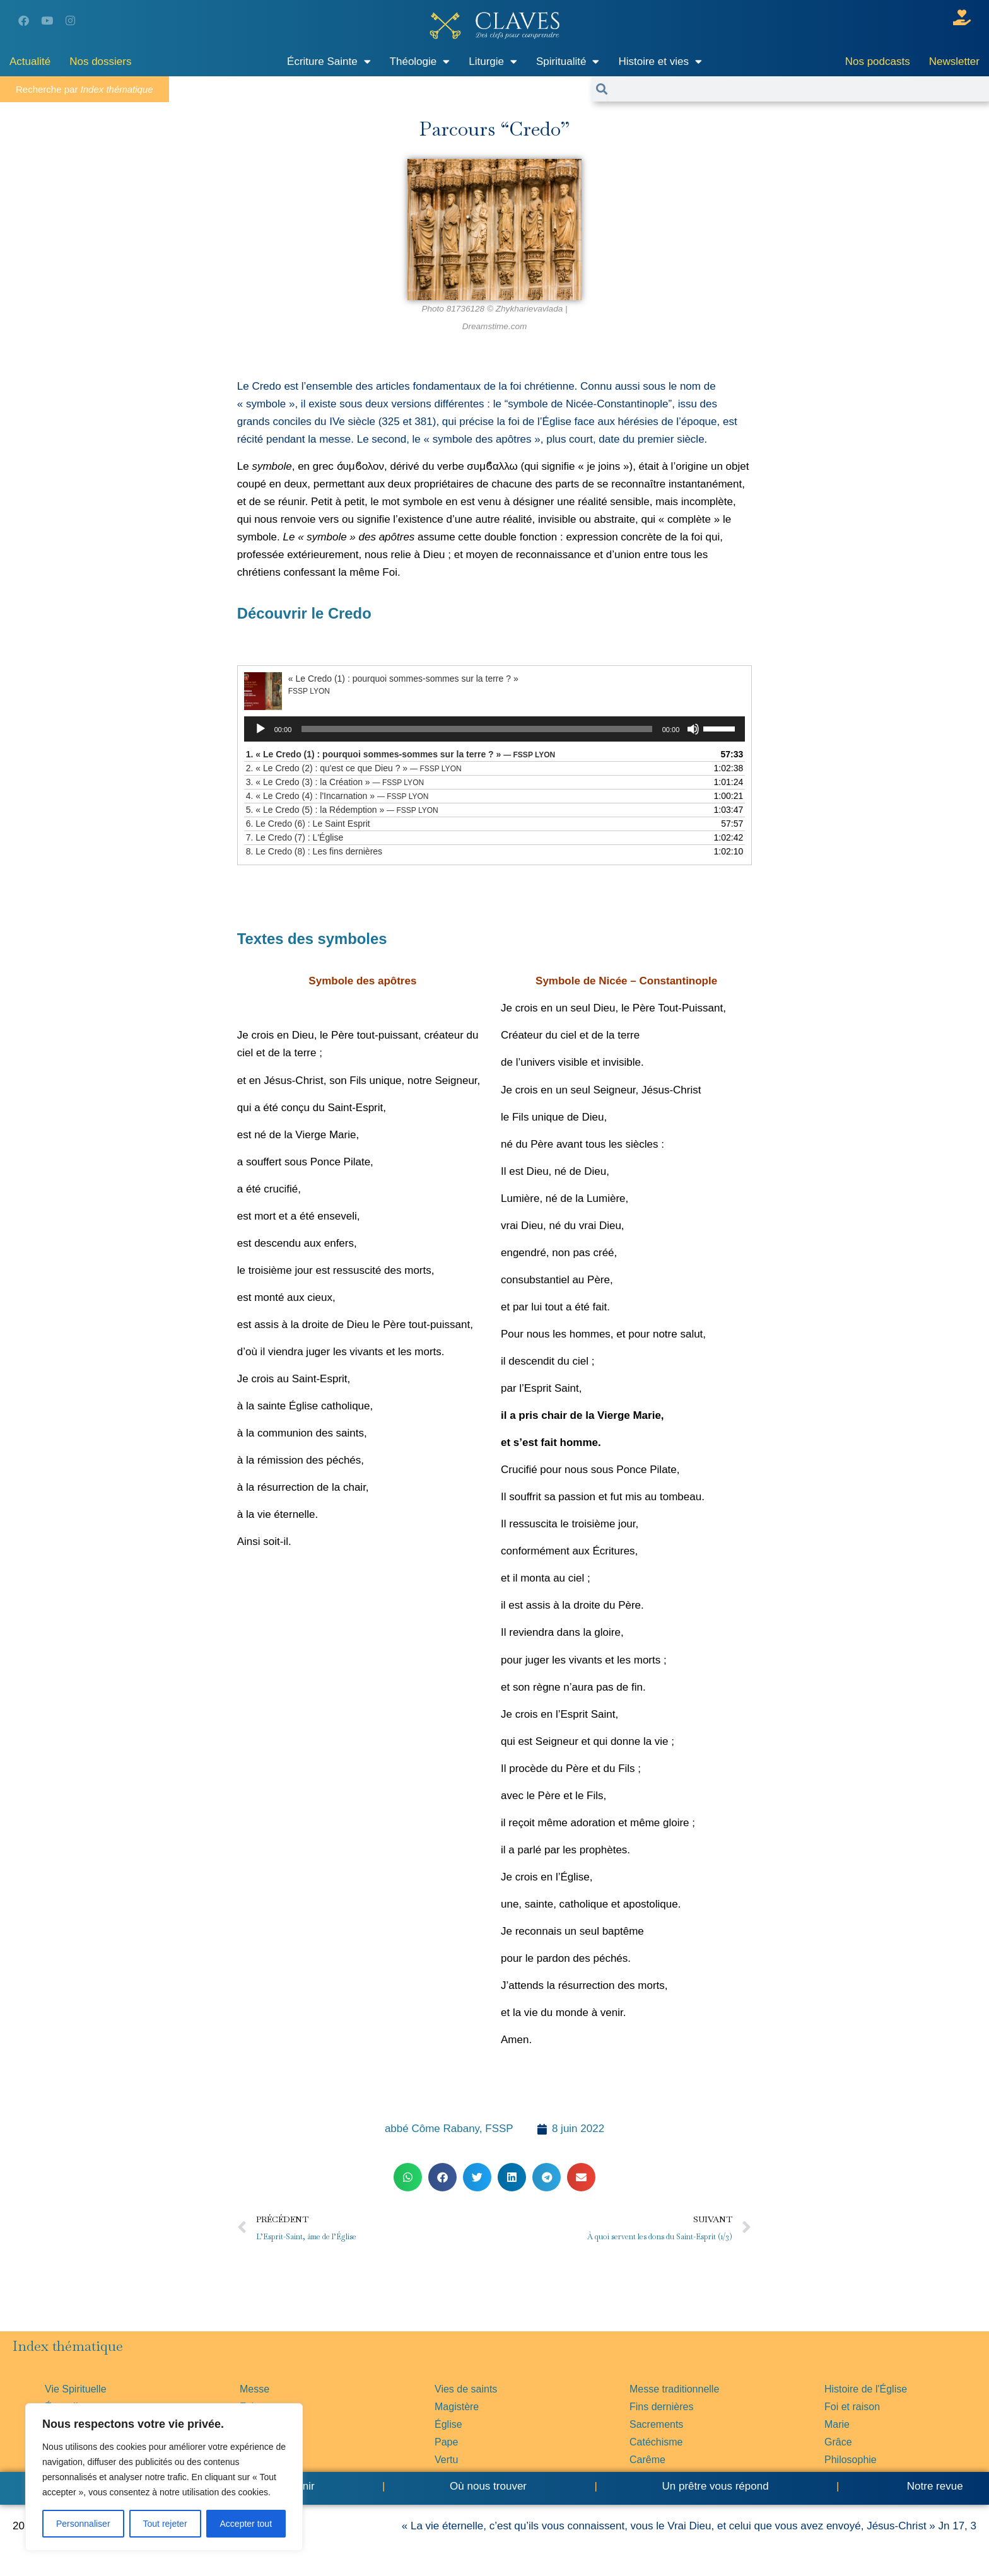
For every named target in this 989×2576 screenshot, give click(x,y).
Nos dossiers (100, 61)
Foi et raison (852, 2406)
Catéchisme (655, 2442)
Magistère (457, 2406)
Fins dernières (661, 2406)
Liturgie (493, 61)
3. (335, 782)
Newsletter (954, 61)
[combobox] (798, 89)
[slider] (476, 729)
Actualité (29, 61)
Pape (446, 2442)
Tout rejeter (165, 2524)
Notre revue (933, 2486)
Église (448, 2424)
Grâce (838, 2442)
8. (314, 851)
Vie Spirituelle (76, 2389)
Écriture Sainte (329, 61)
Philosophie (850, 2459)
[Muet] (693, 729)
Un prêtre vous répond (715, 2486)
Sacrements (656, 2424)
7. (294, 837)
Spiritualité (567, 61)
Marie (837, 2424)
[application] (495, 729)
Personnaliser (83, 2524)
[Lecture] (260, 729)
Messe (254, 2389)
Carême (647, 2459)
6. (308, 824)
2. (354, 768)
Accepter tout (246, 2524)
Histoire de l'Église (865, 2389)
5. (342, 810)
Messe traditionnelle (674, 2389)
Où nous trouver (488, 2486)
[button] (408, 2177)
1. (400, 754)
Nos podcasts (877, 61)
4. (337, 796)
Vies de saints (466, 2389)
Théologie (420, 61)
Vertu (446, 2459)
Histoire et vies (659, 61)
